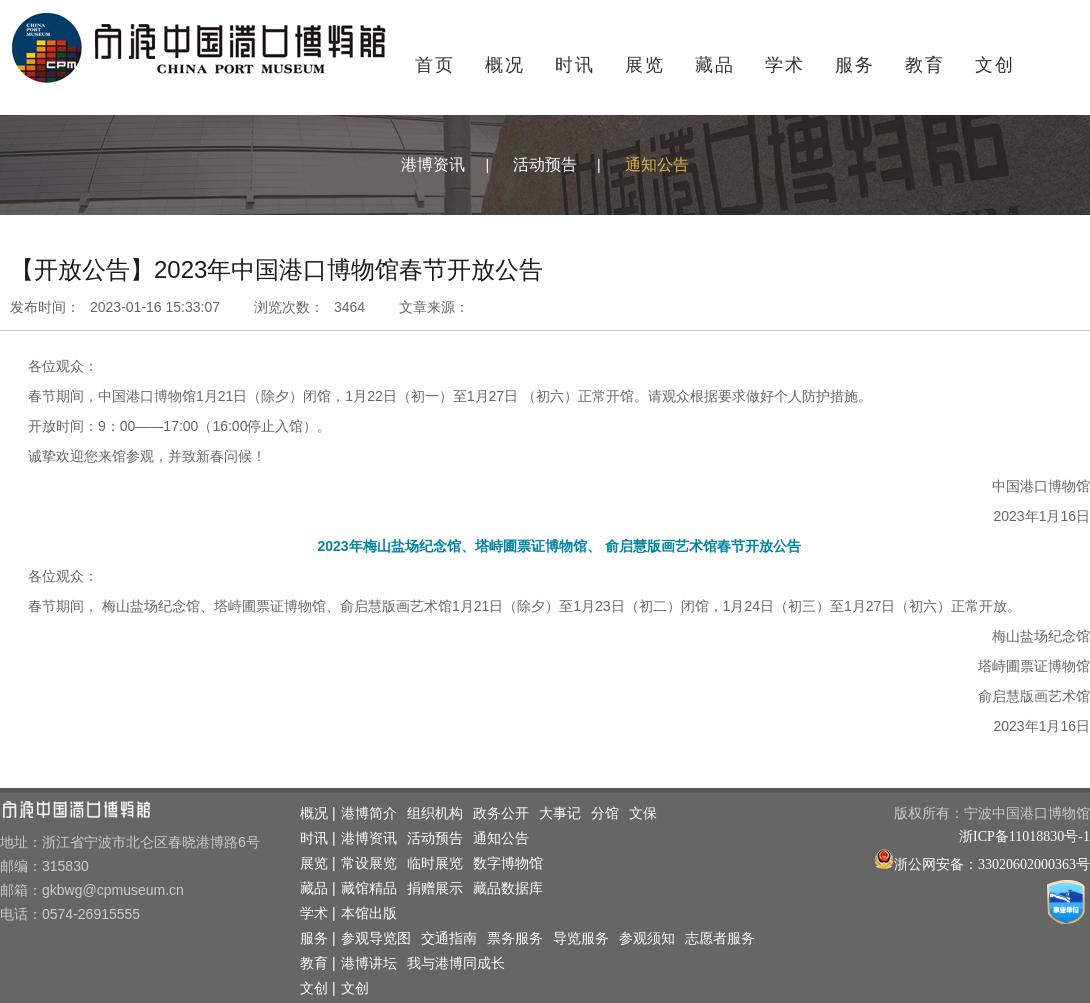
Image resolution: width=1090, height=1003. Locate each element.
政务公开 (501, 813)
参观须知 (647, 938)
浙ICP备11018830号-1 (1024, 836)
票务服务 (515, 938)
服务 (855, 65)
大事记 (560, 813)
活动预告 (545, 164)
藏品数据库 (508, 888)
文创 (995, 65)
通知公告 (657, 164)
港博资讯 (433, 164)
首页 (435, 65)
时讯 (575, 65)
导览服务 (581, 938)
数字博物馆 (508, 863)
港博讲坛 (369, 963)
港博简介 (369, 813)
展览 (645, 65)
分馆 (605, 813)
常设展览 (369, 863)
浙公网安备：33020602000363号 (992, 864)
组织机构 (435, 813)
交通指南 (449, 938)
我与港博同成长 (456, 963)
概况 (505, 65)
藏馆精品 (369, 888)
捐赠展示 (435, 888)
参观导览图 (376, 938)
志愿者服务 (720, 938)
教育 (925, 65)
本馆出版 (369, 913)
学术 (785, 65)
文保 (643, 813)
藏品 (715, 65)
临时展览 (435, 863)
